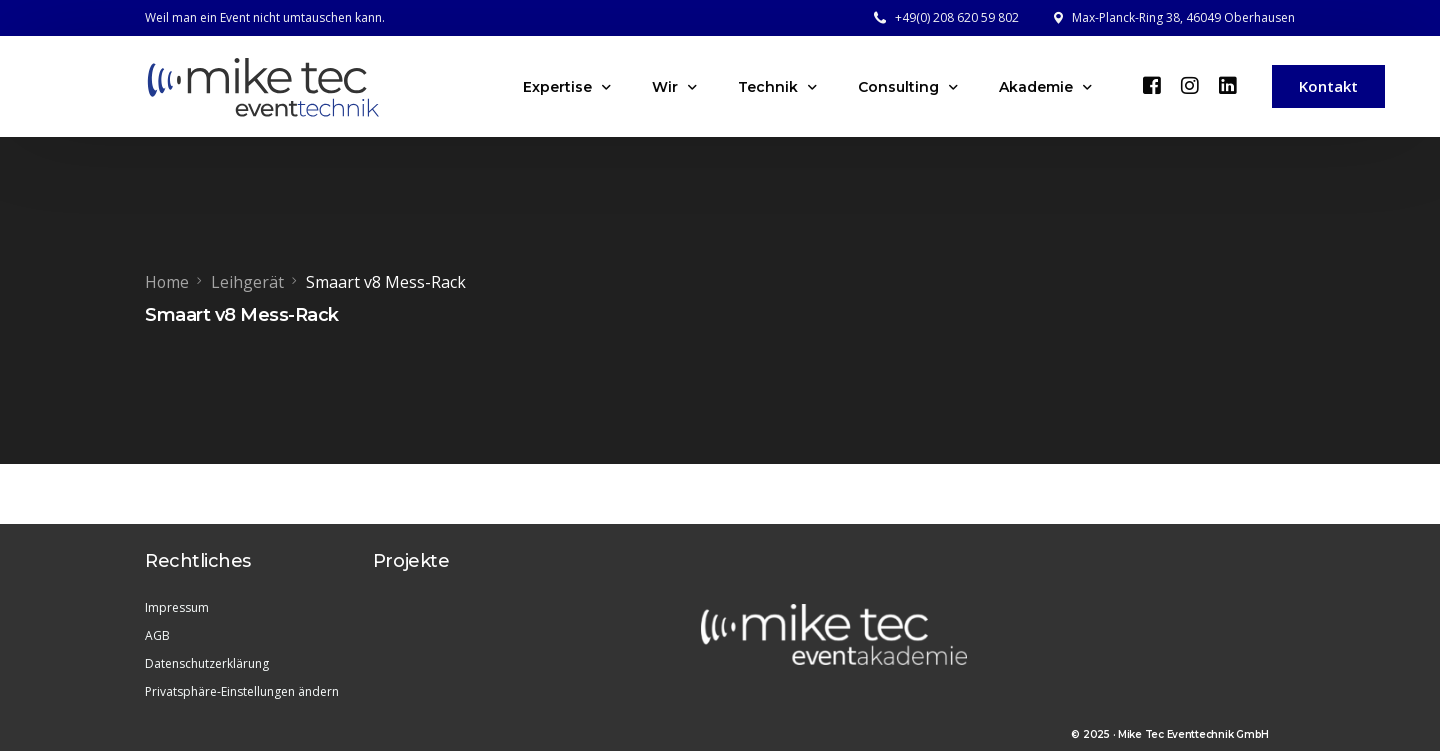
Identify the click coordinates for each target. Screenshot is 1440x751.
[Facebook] (1152, 85)
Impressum (177, 606)
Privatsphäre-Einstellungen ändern (242, 690)
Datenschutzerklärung (207, 662)
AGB (157, 634)
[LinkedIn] (1228, 85)
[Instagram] (1190, 85)
